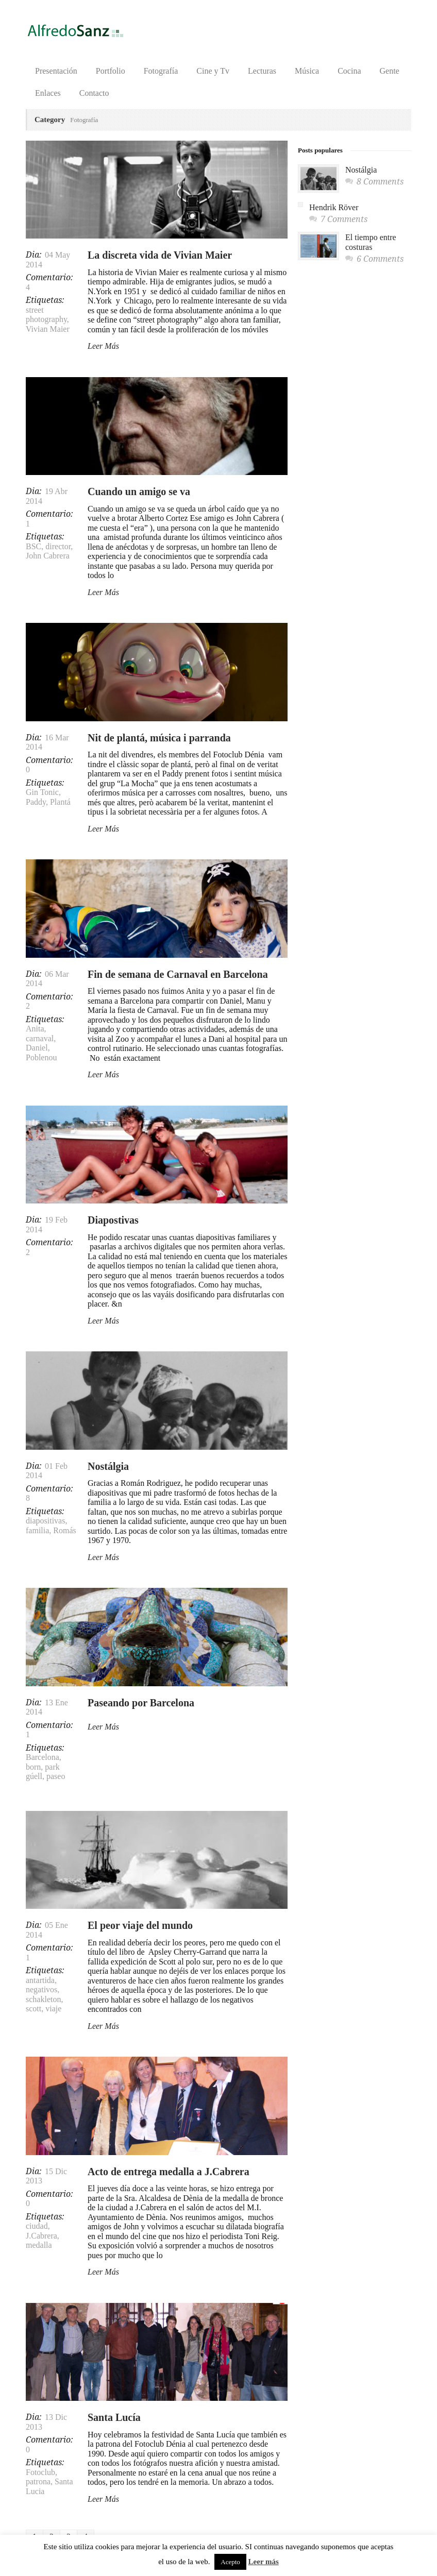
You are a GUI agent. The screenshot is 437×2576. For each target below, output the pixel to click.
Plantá (60, 802)
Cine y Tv (212, 70)
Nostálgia (108, 1466)
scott (33, 2008)
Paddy (36, 802)
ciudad (37, 2226)
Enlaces (48, 93)
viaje (53, 2008)
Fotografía (161, 70)
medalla (39, 2245)
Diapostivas (113, 1220)
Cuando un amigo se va (139, 491)
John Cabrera (48, 555)
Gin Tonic (42, 792)
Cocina (349, 70)
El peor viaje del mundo (140, 1925)
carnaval (40, 1038)
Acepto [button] (230, 2562)
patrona (38, 2481)
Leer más (263, 2561)
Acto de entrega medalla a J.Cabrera (168, 2171)
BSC (33, 546)
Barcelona (42, 1757)
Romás (64, 1530)
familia (37, 1530)
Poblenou (41, 1057)
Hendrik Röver (334, 207)
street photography (46, 315)
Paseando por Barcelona (141, 1702)
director (58, 546)
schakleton (43, 1999)
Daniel (37, 1047)
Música (307, 70)
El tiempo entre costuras (370, 242)
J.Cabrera (41, 2235)
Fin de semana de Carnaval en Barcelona (178, 974)
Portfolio (110, 70)
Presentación (56, 70)
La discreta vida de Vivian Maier (160, 255)
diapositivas (45, 1520)
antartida (40, 1980)
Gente (389, 70)
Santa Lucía (114, 2417)
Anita (35, 1028)
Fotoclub (40, 2472)
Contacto (94, 93)
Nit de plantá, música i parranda (159, 737)
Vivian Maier (48, 329)
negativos (41, 1989)
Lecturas (262, 70)
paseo (55, 1776)
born (33, 1766)
